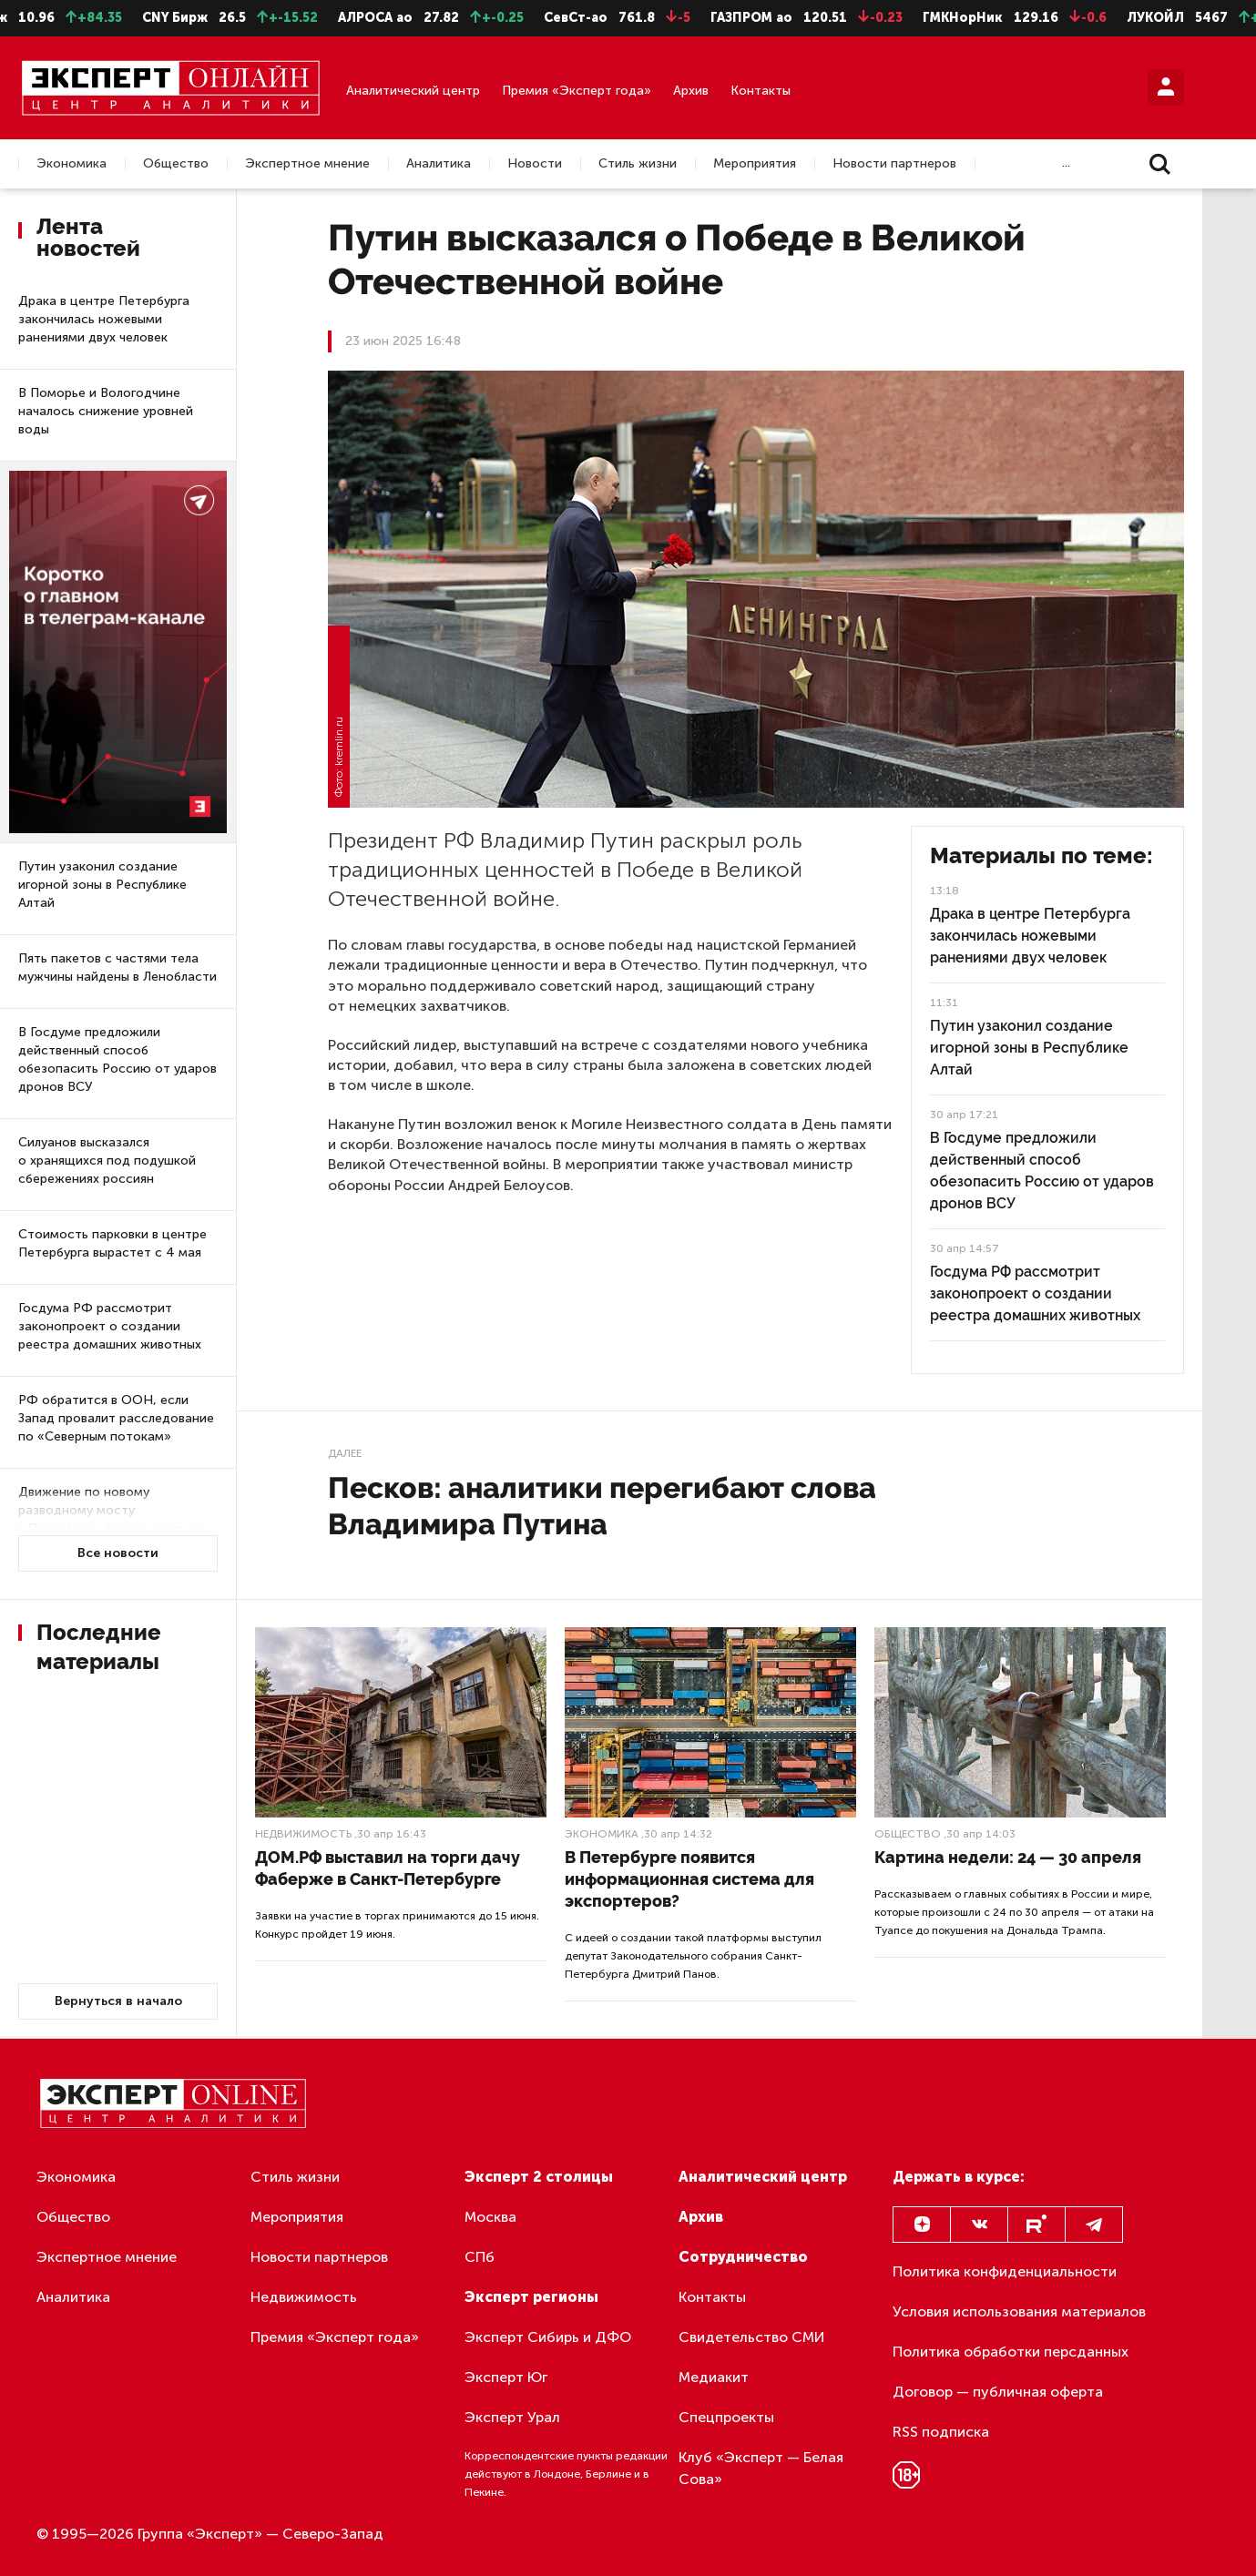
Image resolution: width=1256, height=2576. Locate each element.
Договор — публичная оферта (998, 2391)
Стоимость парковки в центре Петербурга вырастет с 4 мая (112, 1243)
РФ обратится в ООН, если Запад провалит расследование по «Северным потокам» (116, 1418)
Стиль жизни (637, 164)
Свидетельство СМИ (752, 2337)
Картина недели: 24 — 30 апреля (1007, 1857)
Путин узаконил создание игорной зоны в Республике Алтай (102, 885)
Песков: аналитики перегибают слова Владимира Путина (602, 1506)
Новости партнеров (894, 164)
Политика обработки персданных (1010, 2351)
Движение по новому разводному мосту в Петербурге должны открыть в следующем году (112, 1519)
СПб (480, 2256)
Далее (345, 1453)
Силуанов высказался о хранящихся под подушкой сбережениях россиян (107, 1160)
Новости (534, 164)
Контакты (760, 90)
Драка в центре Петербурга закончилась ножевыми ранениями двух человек (103, 319)
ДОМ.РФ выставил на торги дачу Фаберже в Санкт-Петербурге (387, 1868)
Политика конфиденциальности (1005, 2271)
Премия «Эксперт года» (576, 90)
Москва (490, 2216)
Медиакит (714, 2377)
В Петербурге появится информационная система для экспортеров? (689, 1879)
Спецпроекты (726, 2417)
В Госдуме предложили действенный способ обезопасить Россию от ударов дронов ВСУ (117, 1059)
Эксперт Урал (512, 2417)
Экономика (71, 164)
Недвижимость (303, 1834)
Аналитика (438, 164)
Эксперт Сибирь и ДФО (548, 2337)
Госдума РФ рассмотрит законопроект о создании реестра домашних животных (109, 1326)
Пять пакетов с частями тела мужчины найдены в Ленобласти (117, 967)
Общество (176, 164)
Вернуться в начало (118, 2001)
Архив (691, 90)
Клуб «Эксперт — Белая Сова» (761, 2468)
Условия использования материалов (1019, 2311)
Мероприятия (754, 164)
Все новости (117, 1553)
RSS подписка (941, 2431)
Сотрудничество (743, 2256)
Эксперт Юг (506, 2377)
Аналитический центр (413, 90)
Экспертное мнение (307, 164)
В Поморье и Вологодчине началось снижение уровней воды (105, 411)
